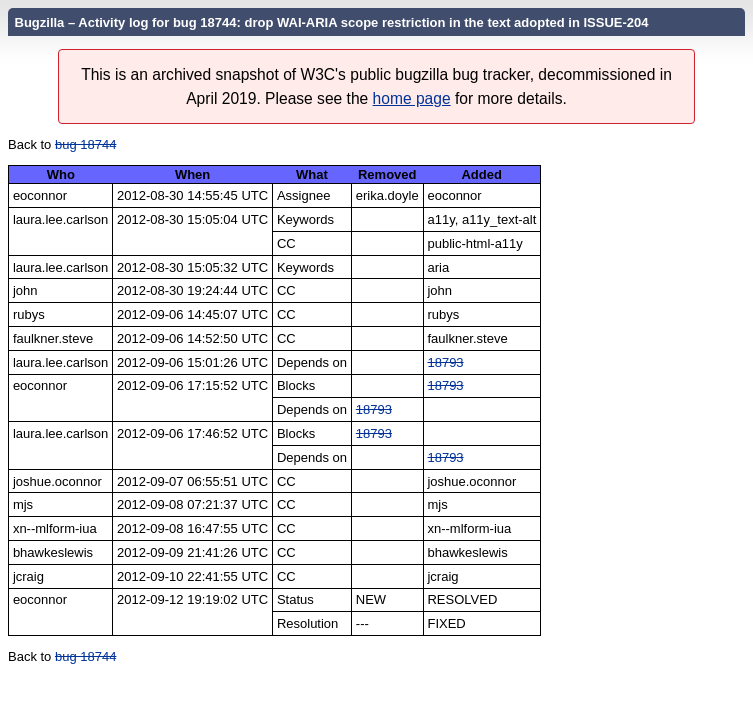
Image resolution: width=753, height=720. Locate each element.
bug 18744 (85, 144)
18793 (445, 362)
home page (412, 98)
